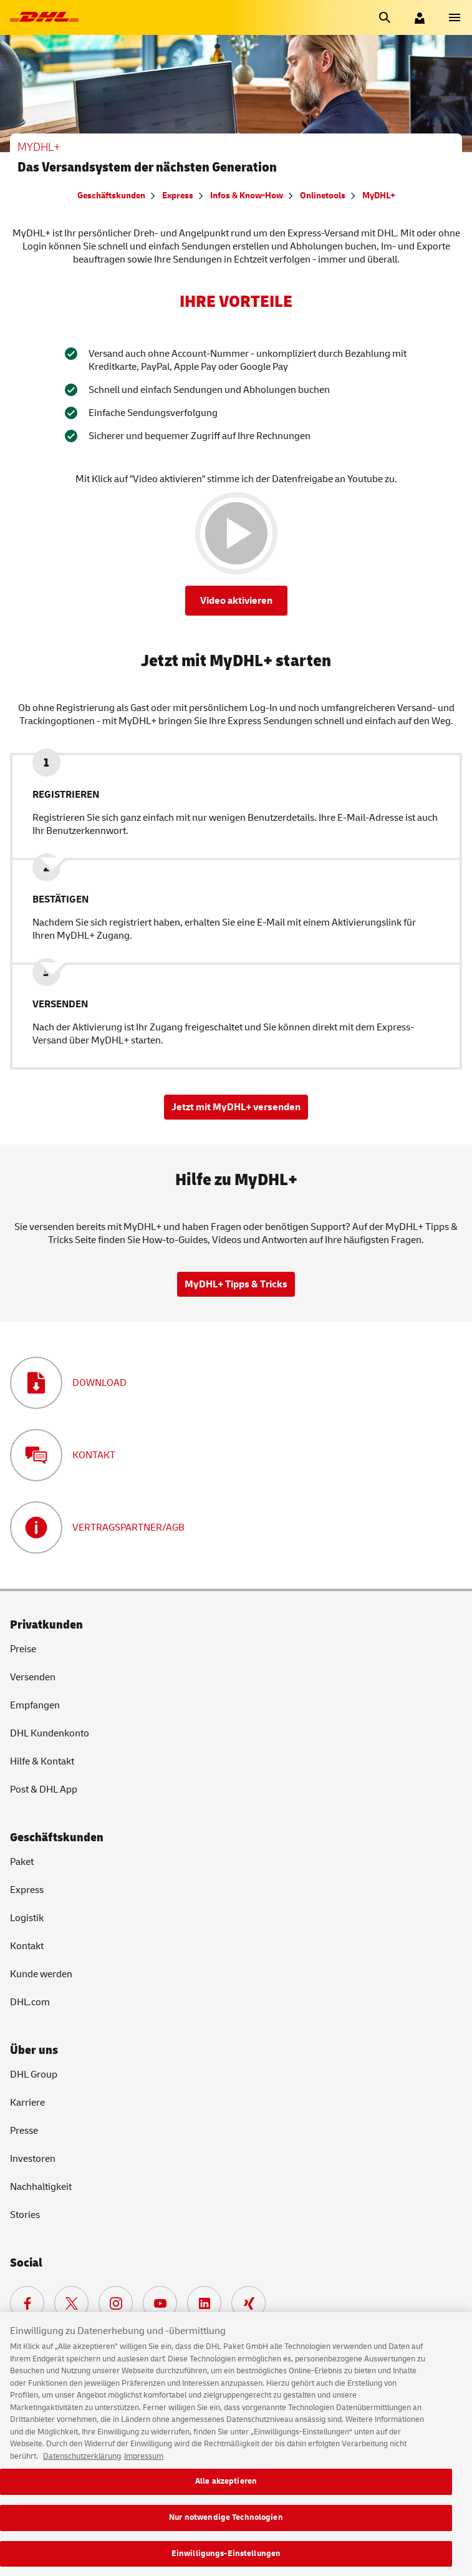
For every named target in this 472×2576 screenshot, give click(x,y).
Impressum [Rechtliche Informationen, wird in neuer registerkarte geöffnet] (143, 2464)
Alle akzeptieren (226, 2489)
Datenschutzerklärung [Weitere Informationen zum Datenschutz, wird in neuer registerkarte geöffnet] (82, 2464)
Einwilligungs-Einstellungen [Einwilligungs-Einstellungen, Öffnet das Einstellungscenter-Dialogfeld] (226, 2562)
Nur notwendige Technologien (226, 2525)
